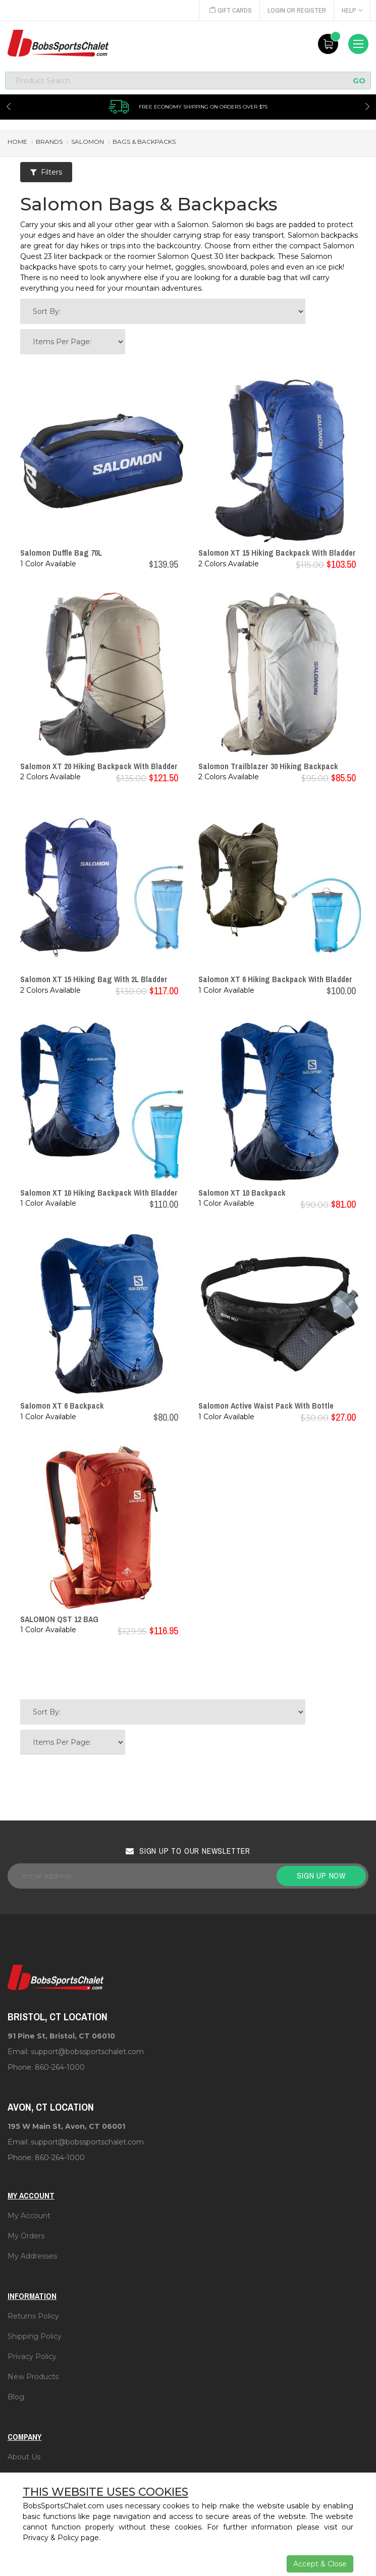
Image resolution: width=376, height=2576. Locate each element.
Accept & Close (320, 2563)
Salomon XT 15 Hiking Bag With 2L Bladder (94, 979)
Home (17, 141)
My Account (29, 2215)
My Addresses (32, 2256)
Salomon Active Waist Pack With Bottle (266, 1405)
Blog (16, 2396)
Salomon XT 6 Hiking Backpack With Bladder (275, 979)
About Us (24, 2456)
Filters (46, 172)
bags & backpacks (144, 141)
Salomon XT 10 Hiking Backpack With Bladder (99, 1192)
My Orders (26, 2235)
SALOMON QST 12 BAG (59, 1619)
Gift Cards (230, 10)
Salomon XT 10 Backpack (242, 1192)
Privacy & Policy (51, 2537)
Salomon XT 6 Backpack (62, 1405)
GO (359, 80)
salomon (87, 141)
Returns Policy (33, 2316)
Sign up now (321, 1875)
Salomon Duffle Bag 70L (61, 552)
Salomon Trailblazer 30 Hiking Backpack (268, 766)
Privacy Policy (32, 2356)
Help (352, 10)
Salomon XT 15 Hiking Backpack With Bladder (277, 552)
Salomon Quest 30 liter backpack (215, 256)
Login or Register (296, 10)
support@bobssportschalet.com (87, 2051)
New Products (33, 2376)
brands (49, 141)
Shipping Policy (35, 2336)
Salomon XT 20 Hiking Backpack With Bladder (99, 766)
